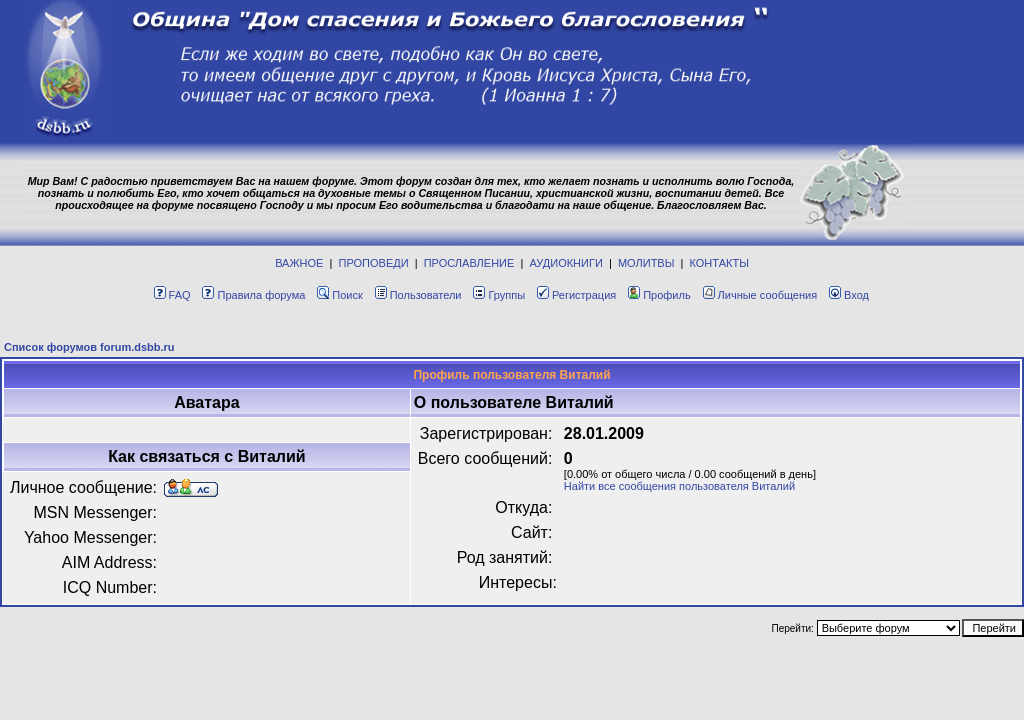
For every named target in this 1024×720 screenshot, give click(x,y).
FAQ (172, 295)
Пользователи (418, 295)
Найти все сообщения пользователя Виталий (679, 486)
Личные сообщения (760, 295)
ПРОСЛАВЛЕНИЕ (469, 263)
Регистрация (576, 295)
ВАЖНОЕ (299, 263)
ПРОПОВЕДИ (374, 263)
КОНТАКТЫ (719, 263)
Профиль (659, 295)
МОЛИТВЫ (646, 263)
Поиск (339, 295)
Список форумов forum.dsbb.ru (89, 347)
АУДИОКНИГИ (565, 263)
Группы (499, 295)
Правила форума (253, 295)
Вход (849, 295)
